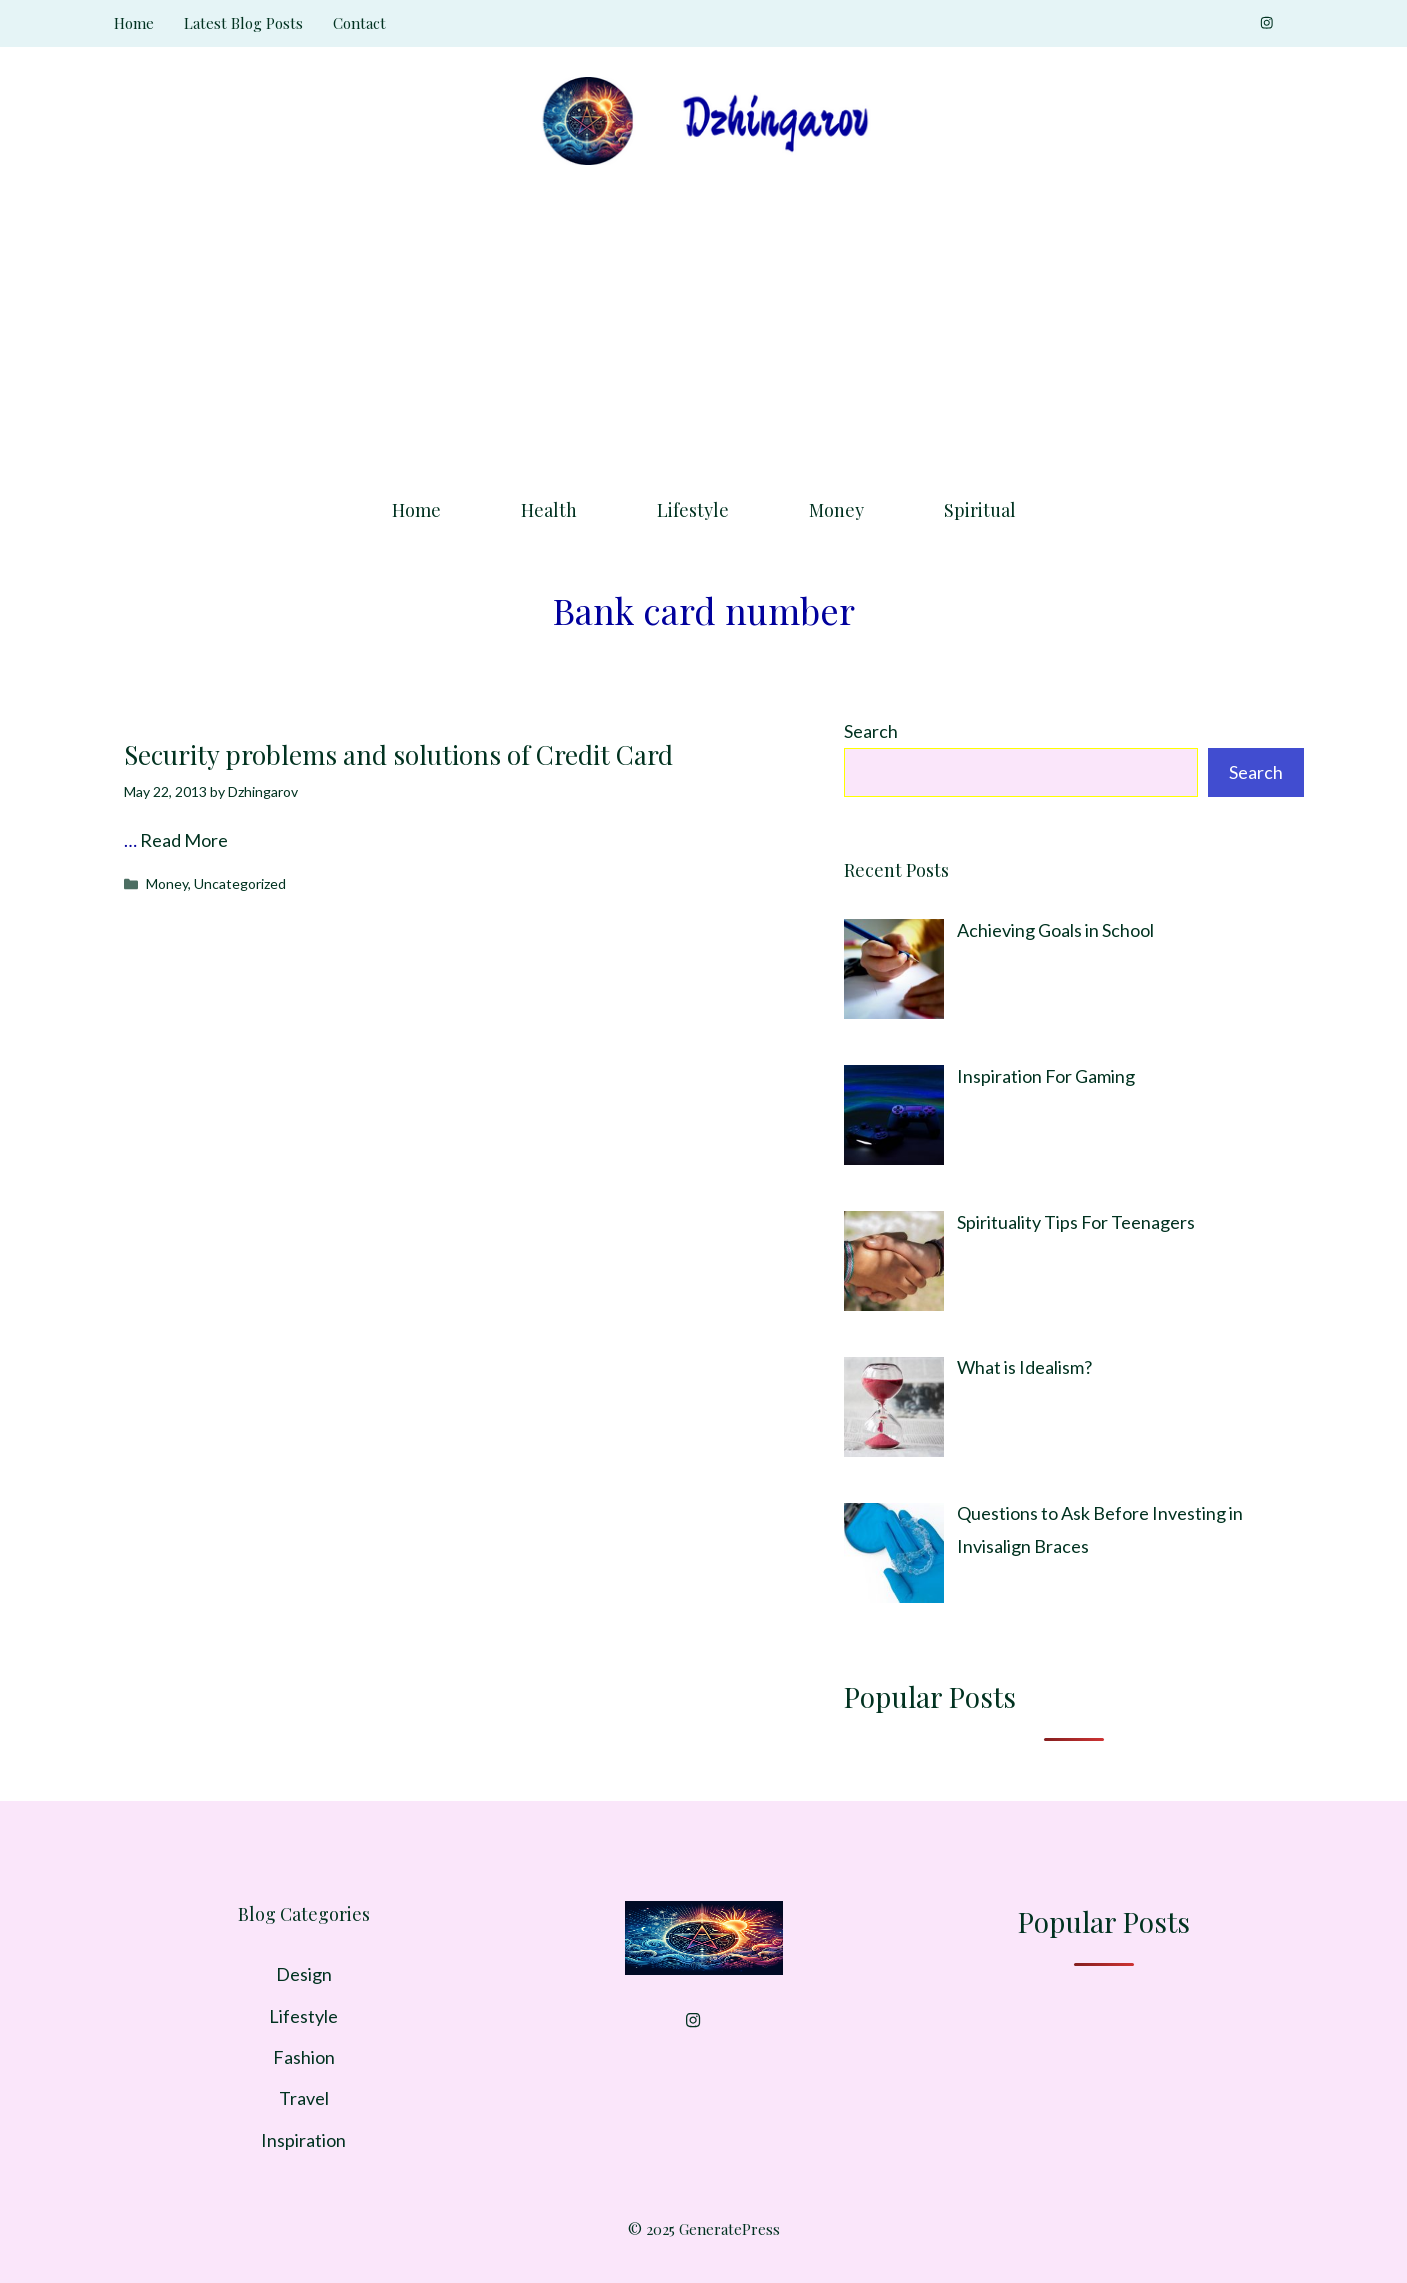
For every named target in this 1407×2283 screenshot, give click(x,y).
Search (871, 731)
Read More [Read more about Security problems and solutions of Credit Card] (184, 840)
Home (134, 23)
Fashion (304, 2057)
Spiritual (980, 510)
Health (549, 510)
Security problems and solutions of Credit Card (398, 754)
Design (304, 1974)
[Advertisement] (704, 325)
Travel (304, 2098)
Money (836, 510)
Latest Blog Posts (243, 23)
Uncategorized (240, 883)
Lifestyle (693, 510)
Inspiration (303, 2140)
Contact (359, 23)
